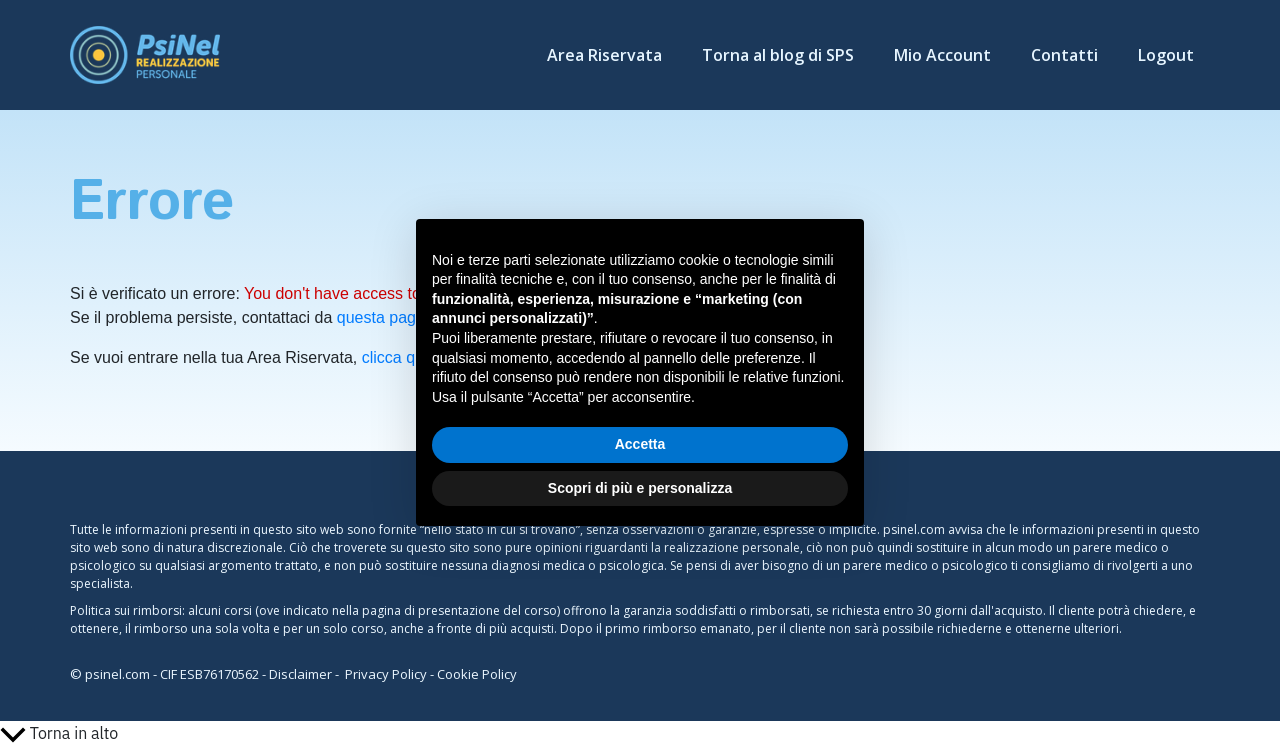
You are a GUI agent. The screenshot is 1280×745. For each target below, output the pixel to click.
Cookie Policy (477, 674)
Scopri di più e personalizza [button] (640, 488)
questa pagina (387, 317)
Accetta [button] (640, 444)
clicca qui (395, 357)
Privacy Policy (386, 674)
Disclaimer (300, 674)
